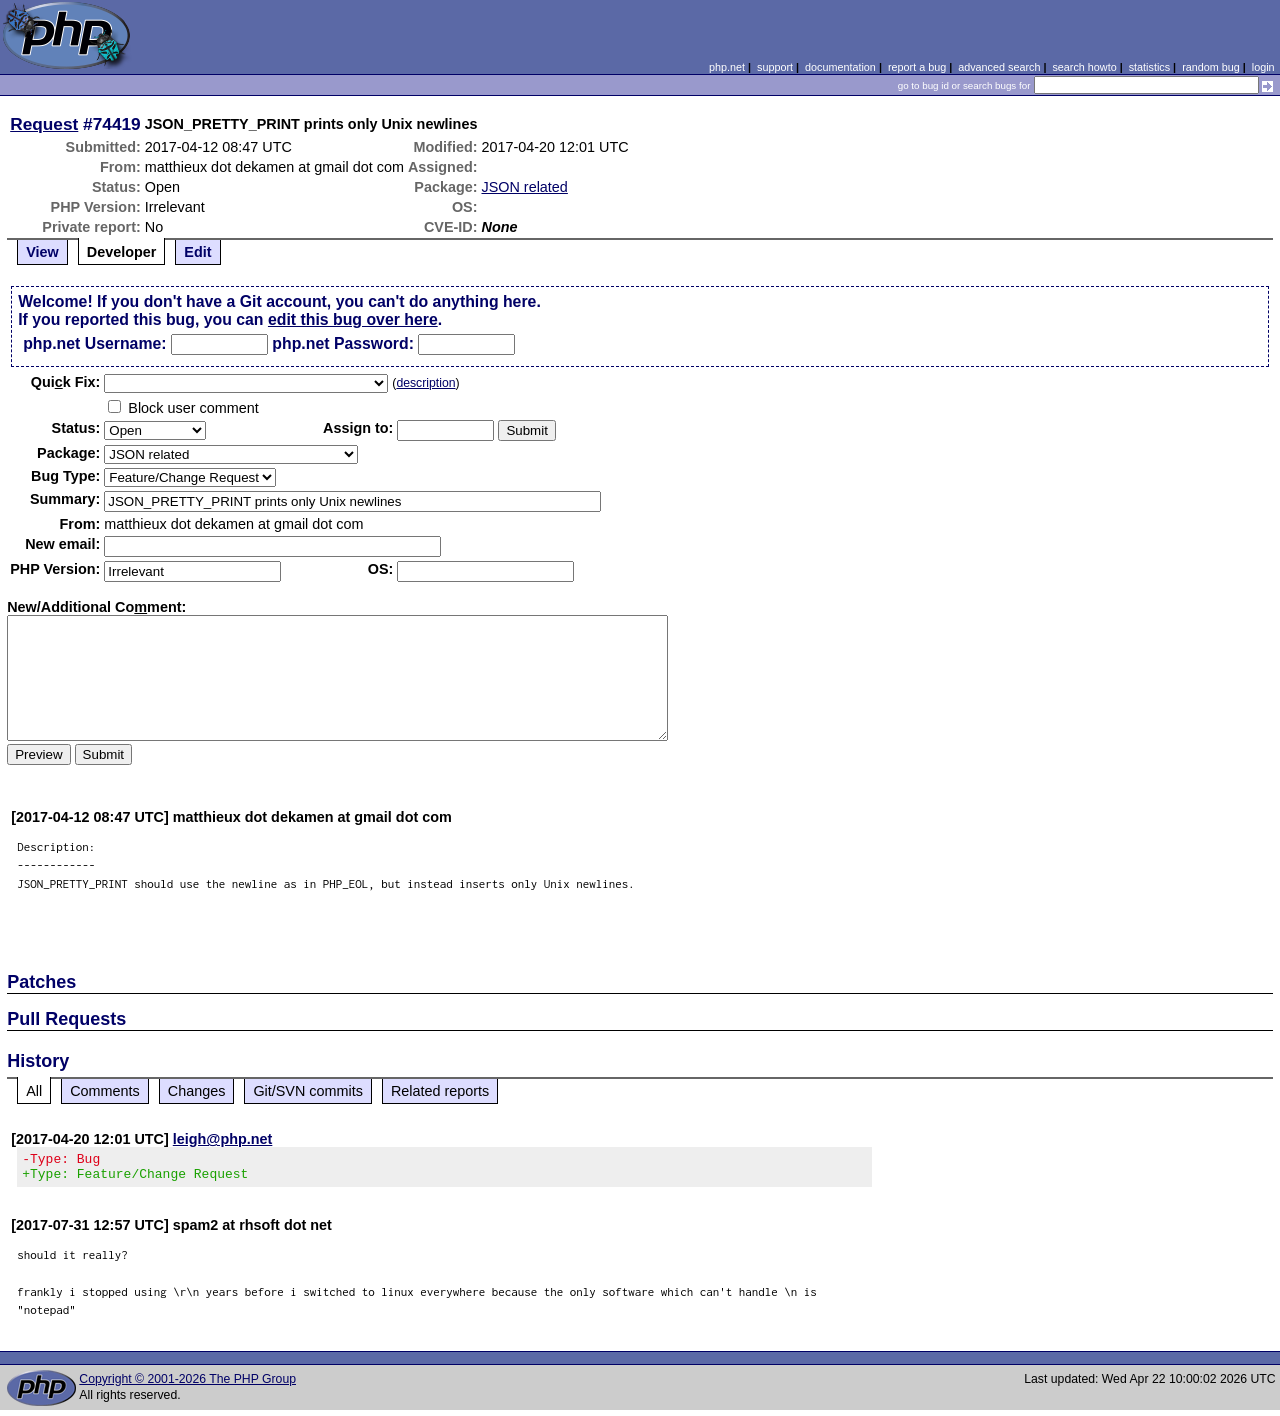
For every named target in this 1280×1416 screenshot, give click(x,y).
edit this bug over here (353, 319)
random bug (1211, 67)
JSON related (524, 187)
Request (44, 124)
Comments (105, 1091)
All (34, 1091)
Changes (197, 1091)
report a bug (917, 67)
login (1263, 67)
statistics (1149, 67)
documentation (840, 67)
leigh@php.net (223, 1139)
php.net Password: (343, 343)
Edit (197, 252)
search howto (1084, 67)
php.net (727, 67)
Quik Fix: (66, 382)
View (42, 252)
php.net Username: (94, 343)
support (775, 67)
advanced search (999, 67)
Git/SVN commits (308, 1091)
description (425, 383)
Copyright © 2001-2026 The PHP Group (187, 1385)
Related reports (440, 1091)
